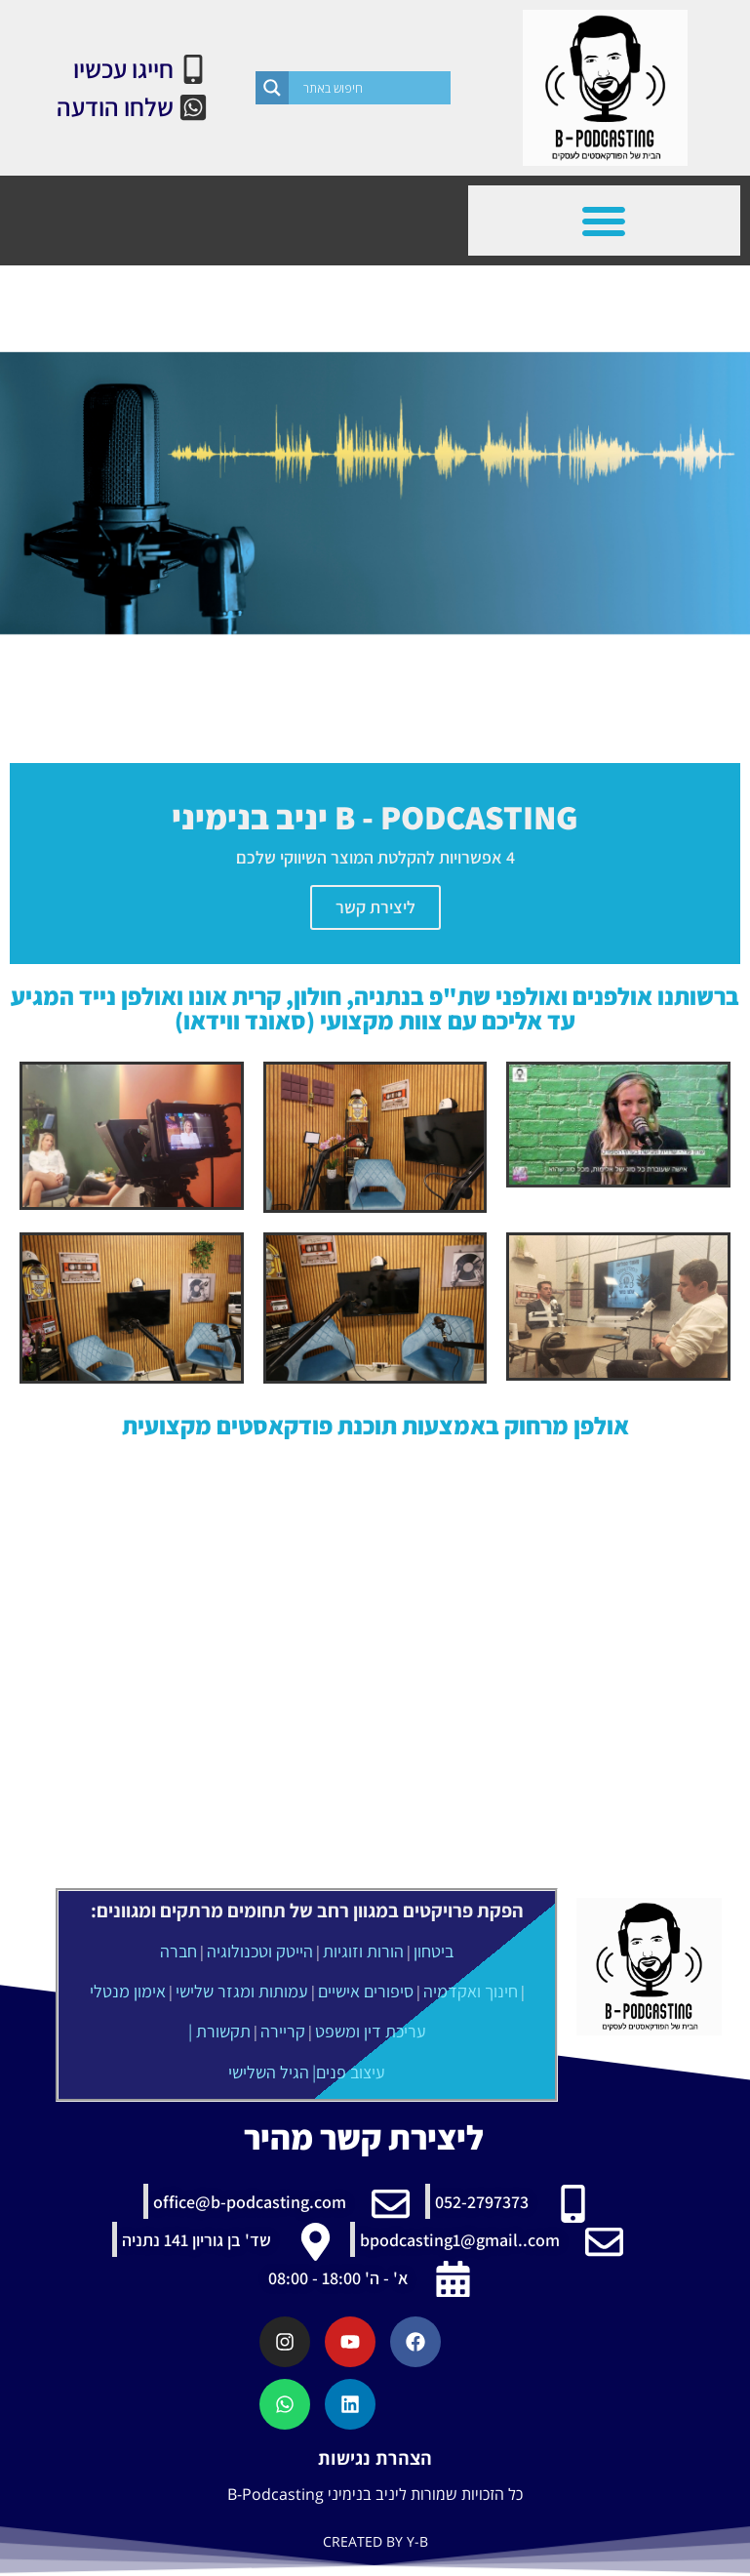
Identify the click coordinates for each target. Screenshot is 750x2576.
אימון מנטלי (128, 1991)
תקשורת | (219, 2031)
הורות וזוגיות (363, 1951)
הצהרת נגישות (375, 2458)
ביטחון (434, 1951)
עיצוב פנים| (348, 2072)
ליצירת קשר (375, 907)
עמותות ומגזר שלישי (242, 1991)
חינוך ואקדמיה (470, 1991)
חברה (178, 1951)
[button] (604, 220)
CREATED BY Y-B (375, 2541)
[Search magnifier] (272, 87)
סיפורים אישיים (366, 1991)
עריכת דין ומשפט (370, 2031)
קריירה (282, 2031)
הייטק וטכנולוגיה (260, 1951)
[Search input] (374, 87)
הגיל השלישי (268, 2072)
